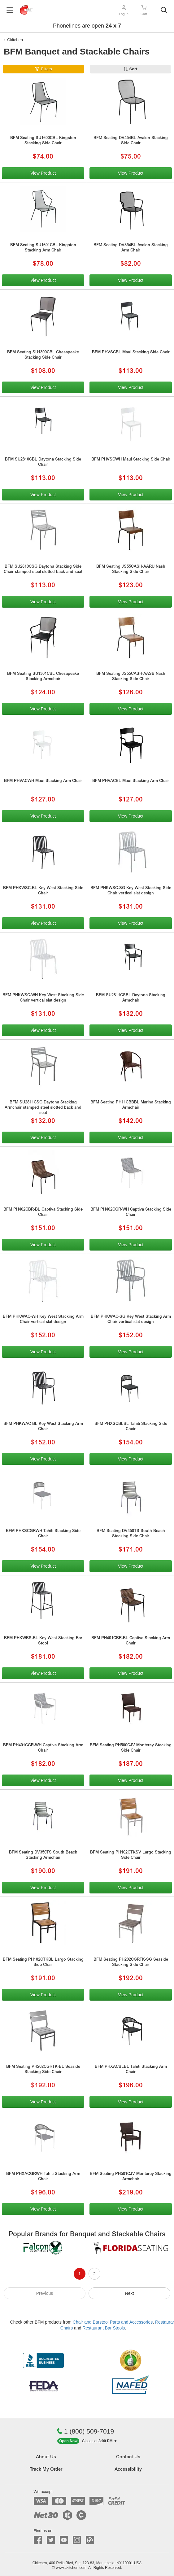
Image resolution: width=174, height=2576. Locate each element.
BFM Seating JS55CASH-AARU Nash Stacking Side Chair (130, 569)
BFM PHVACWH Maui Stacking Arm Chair (43, 781)
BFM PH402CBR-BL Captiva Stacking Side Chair (43, 1212)
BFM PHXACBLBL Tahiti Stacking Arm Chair (131, 2069)
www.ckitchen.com (71, 2567)
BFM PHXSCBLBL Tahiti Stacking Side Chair (130, 1426)
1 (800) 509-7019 (85, 2431)
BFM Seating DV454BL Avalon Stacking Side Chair (131, 141)
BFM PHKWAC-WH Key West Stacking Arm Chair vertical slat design (43, 1319)
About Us (46, 2457)
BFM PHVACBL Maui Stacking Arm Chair (130, 781)
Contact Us (128, 2457)
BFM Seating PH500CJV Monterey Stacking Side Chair (131, 1748)
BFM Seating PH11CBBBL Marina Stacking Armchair (130, 1105)
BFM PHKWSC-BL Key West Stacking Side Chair (43, 891)
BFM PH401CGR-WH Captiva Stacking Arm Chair (43, 1748)
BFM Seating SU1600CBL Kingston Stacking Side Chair (43, 141)
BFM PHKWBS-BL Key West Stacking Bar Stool (43, 1641)
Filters (46, 69)
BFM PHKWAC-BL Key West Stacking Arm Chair (43, 1426)
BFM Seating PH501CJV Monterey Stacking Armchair (131, 2176)
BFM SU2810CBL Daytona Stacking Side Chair (43, 462)
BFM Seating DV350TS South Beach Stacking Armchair (43, 1855)
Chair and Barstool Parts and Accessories (113, 2322)
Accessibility (128, 2469)
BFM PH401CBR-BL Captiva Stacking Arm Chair (130, 1641)
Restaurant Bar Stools (103, 2327)
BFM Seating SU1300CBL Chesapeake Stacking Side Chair (43, 355)
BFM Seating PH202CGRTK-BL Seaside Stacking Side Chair (43, 2069)
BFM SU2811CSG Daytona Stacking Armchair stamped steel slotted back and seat (43, 1108)
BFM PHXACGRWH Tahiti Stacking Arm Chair (43, 2176)
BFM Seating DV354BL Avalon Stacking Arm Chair (131, 248)
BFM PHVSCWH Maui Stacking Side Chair (130, 460)
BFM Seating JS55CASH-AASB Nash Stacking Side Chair (130, 676)
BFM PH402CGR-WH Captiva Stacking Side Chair (130, 1212)
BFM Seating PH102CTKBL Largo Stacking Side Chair (43, 1962)
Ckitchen (15, 39)
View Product (43, 173)
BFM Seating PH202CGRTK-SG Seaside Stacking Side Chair (131, 1962)
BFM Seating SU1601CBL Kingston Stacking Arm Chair (43, 248)
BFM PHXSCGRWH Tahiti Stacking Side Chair (43, 1534)
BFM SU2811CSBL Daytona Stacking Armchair (130, 998)
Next (129, 2293)
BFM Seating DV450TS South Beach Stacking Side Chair (131, 1534)
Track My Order (46, 2469)
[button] (87, 2441)
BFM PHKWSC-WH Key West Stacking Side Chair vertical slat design (43, 998)
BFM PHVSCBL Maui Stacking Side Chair (131, 353)
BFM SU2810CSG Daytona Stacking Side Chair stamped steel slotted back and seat (43, 569)
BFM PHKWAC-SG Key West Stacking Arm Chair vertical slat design (131, 1319)
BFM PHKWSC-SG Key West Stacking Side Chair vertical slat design (130, 891)
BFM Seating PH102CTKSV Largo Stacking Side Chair (130, 1855)
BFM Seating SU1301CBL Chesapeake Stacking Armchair (43, 676)
